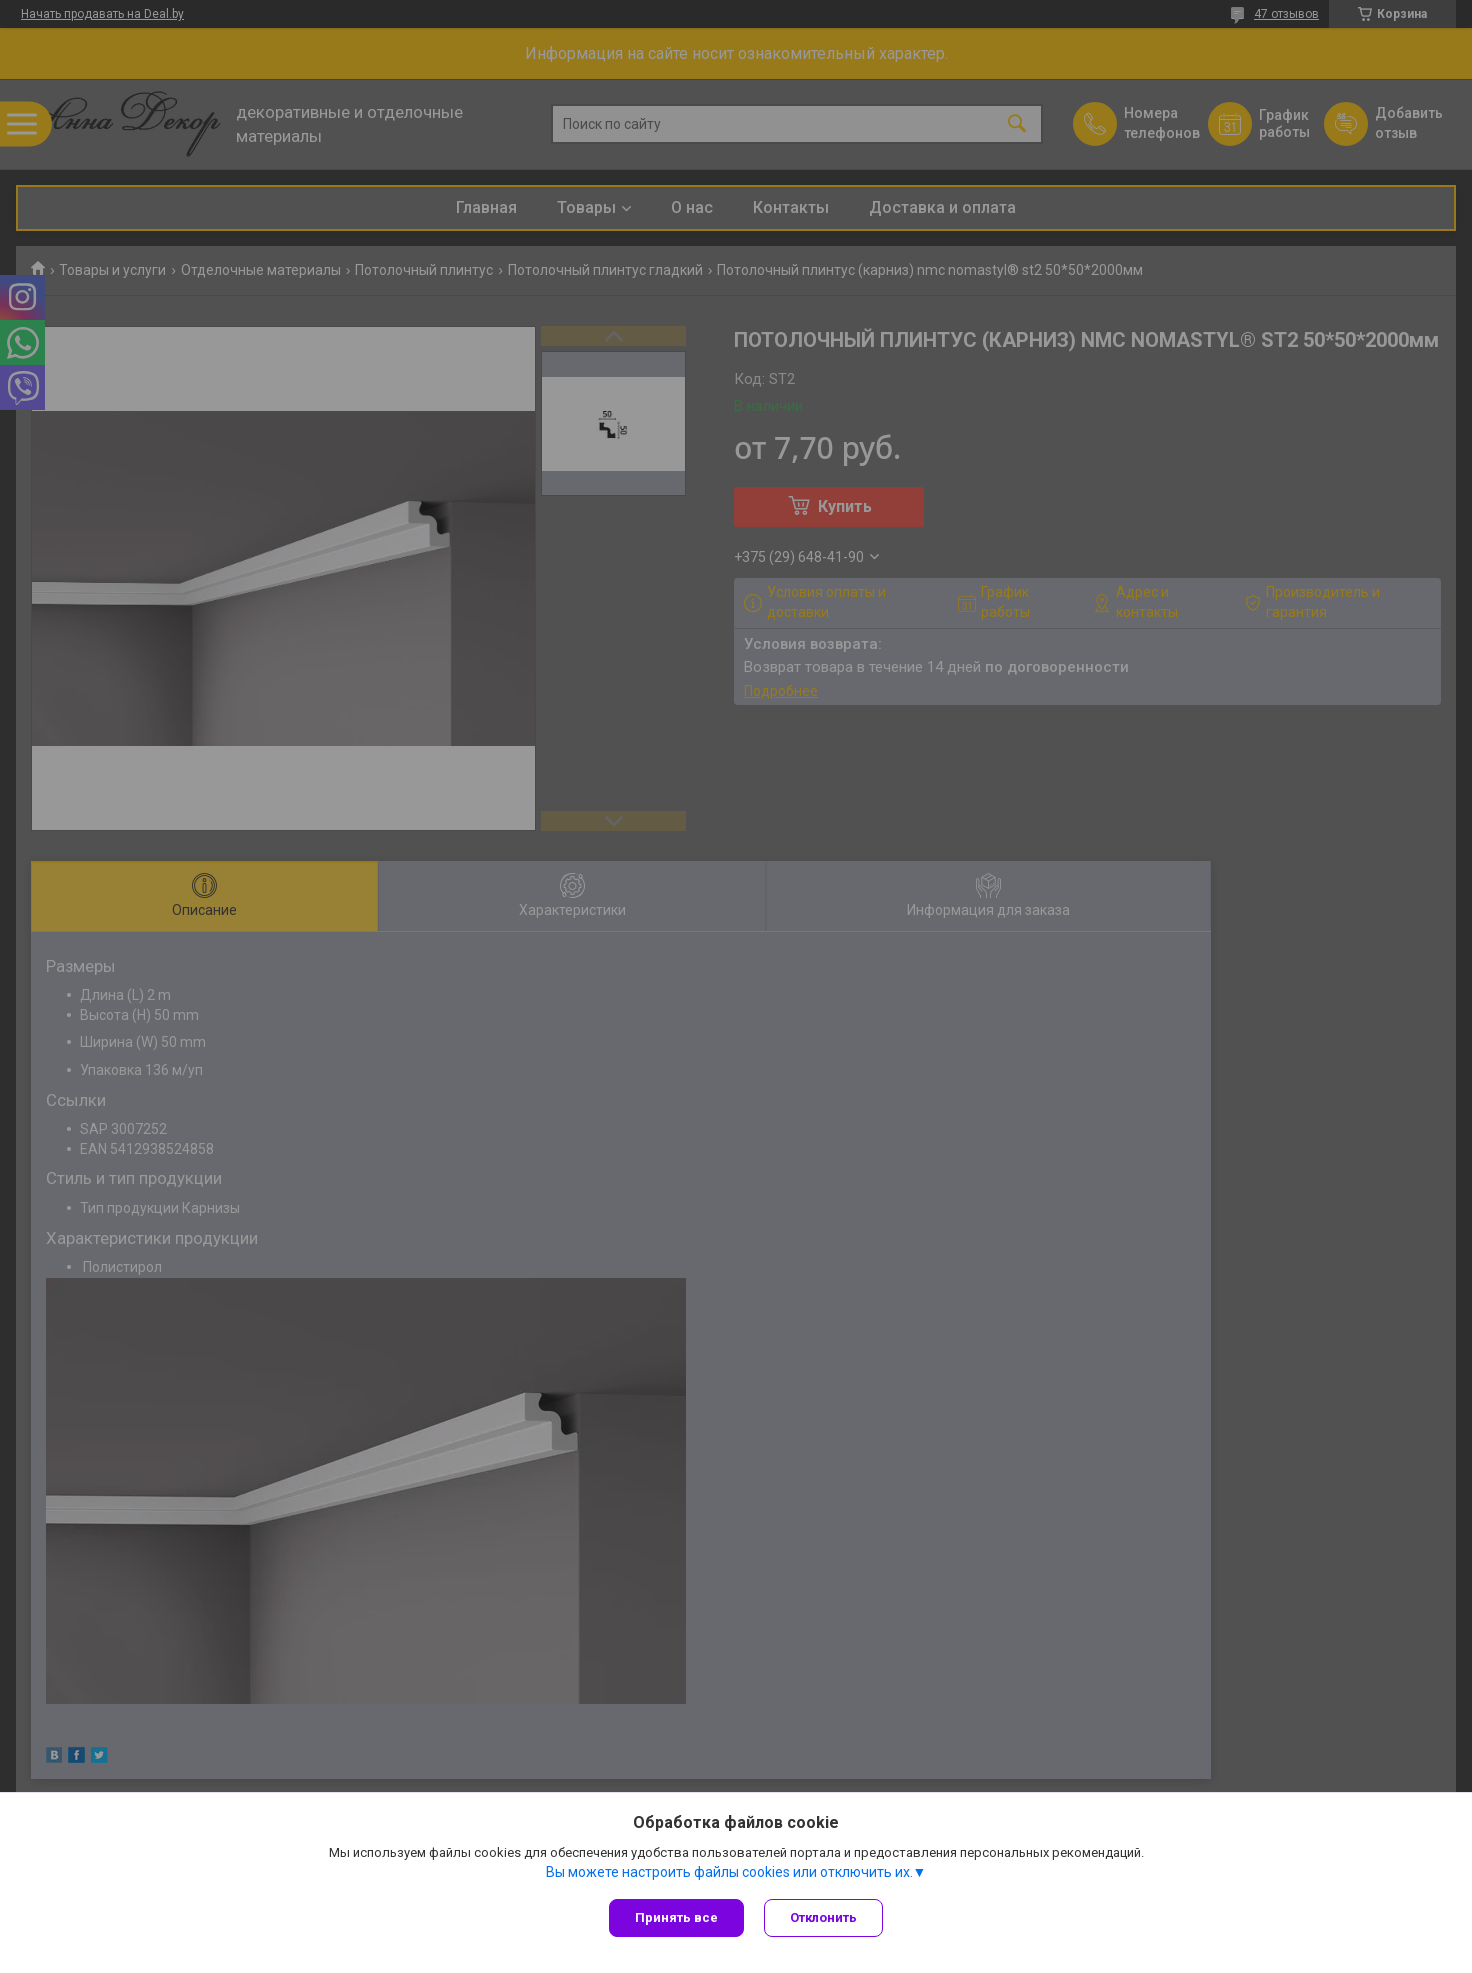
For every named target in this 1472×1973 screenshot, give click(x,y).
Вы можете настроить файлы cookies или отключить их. (729, 1872)
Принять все (676, 1917)
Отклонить (823, 1917)
